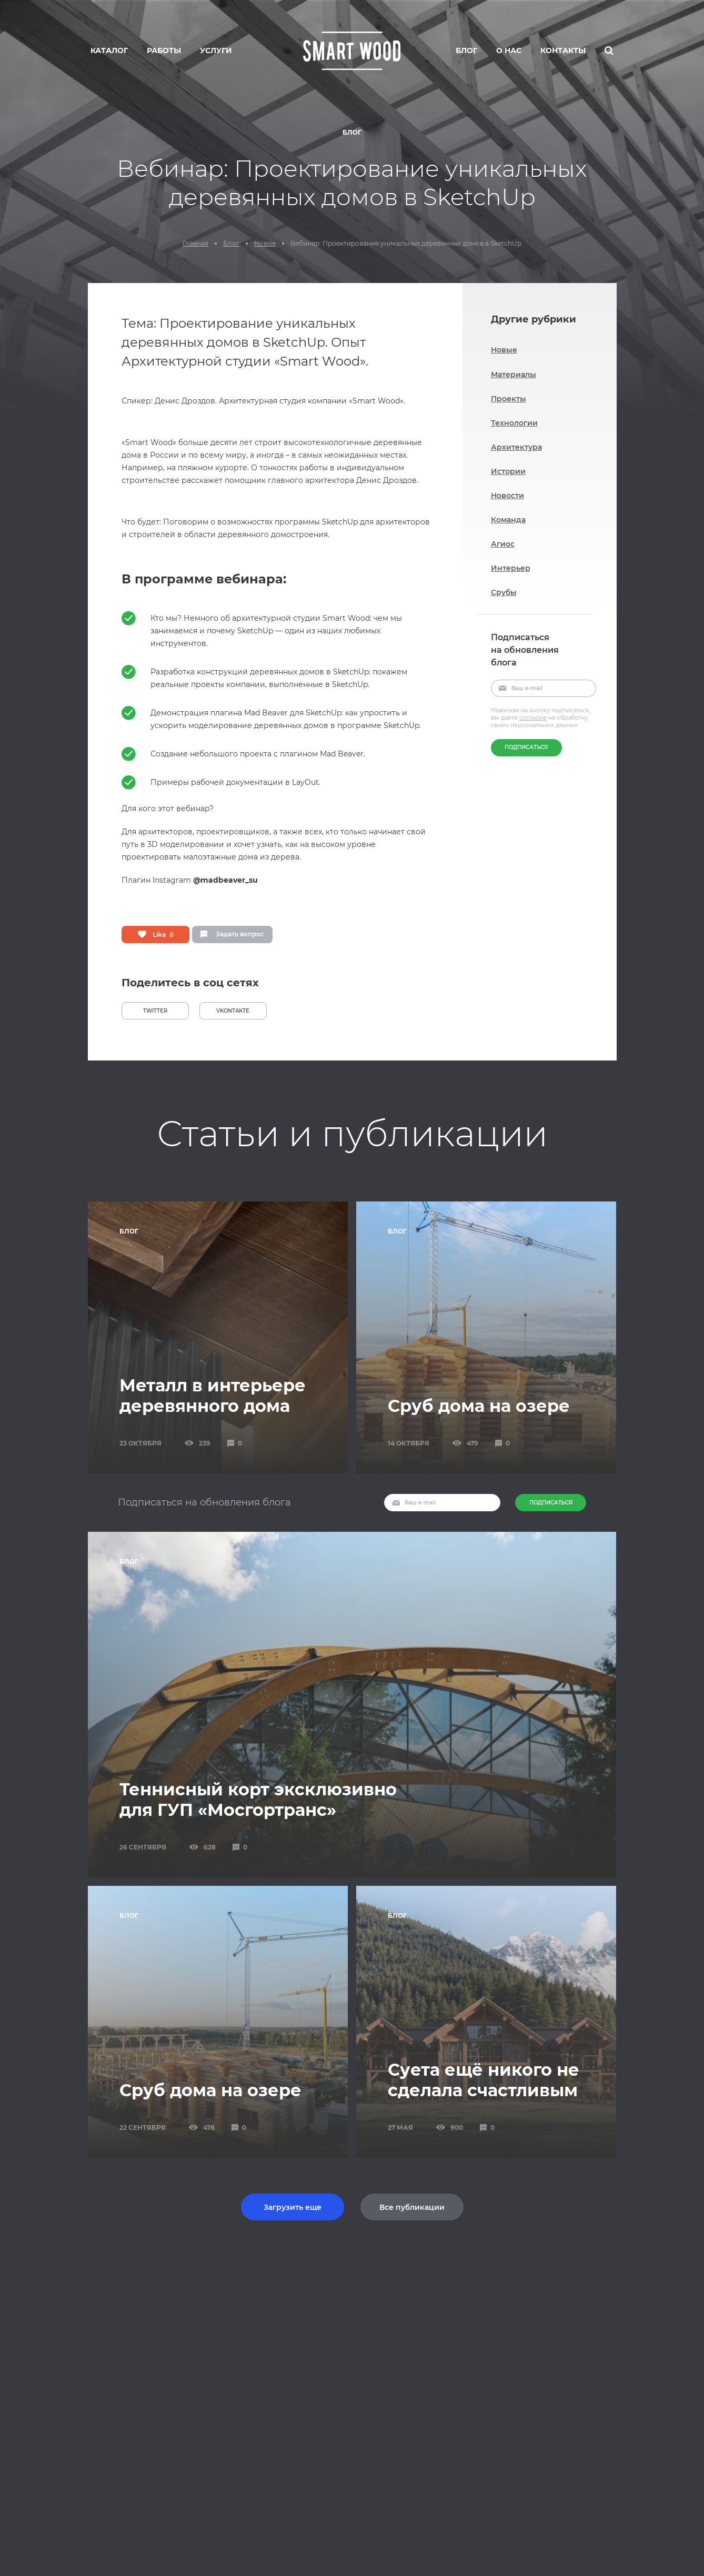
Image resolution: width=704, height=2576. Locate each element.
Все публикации (412, 2207)
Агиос (503, 544)
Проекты (508, 399)
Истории (508, 471)
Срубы (504, 592)
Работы (164, 50)
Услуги (216, 50)
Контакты (563, 50)
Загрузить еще (292, 2207)
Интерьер (510, 568)
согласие (533, 717)
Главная (195, 243)
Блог (466, 50)
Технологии (514, 423)
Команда (508, 520)
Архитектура (516, 447)
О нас (508, 50)
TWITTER (155, 1010)
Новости (507, 495)
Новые (265, 243)
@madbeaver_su (225, 880)
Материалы (513, 374)
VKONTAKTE (232, 1010)
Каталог (109, 50)
